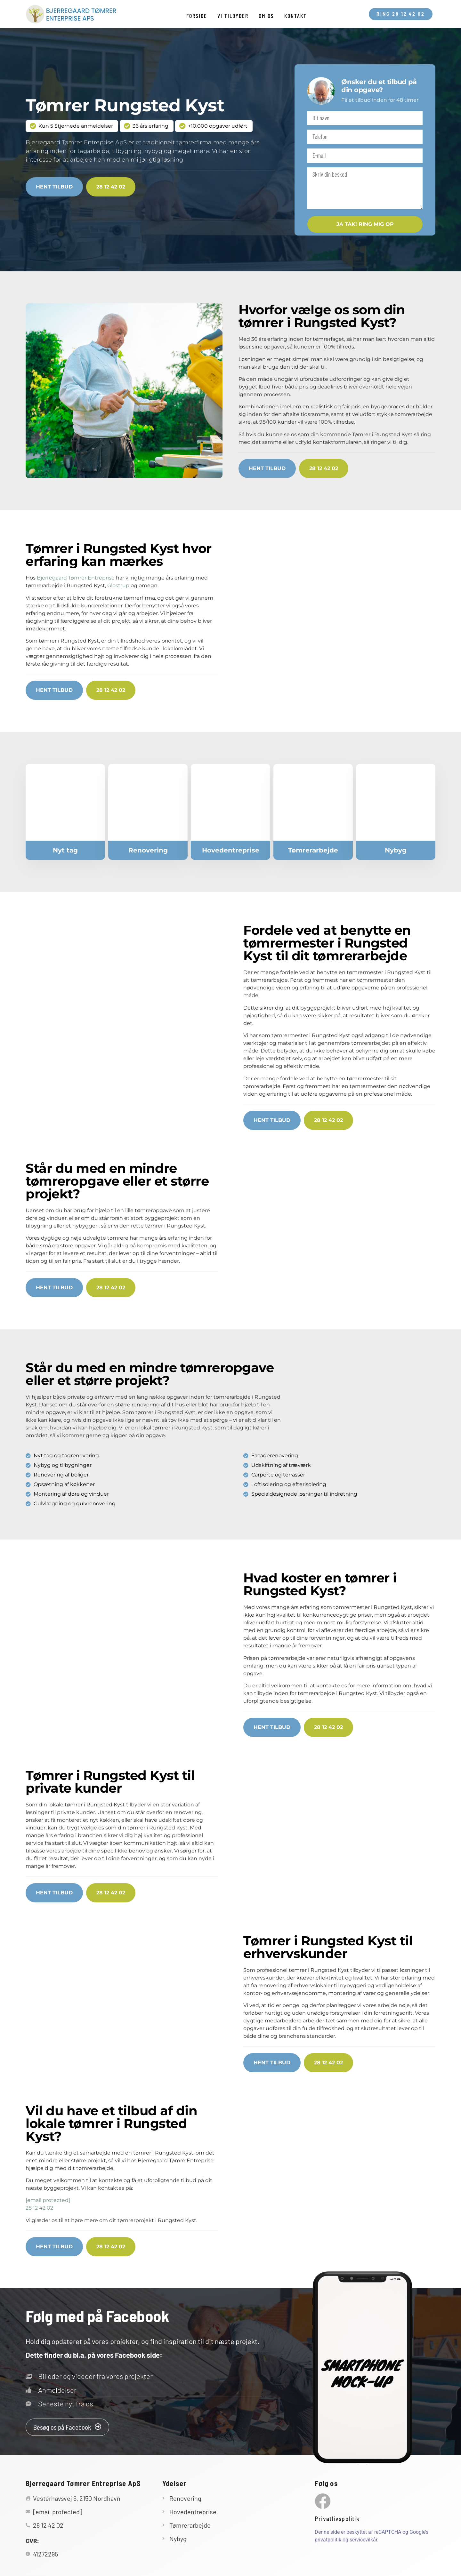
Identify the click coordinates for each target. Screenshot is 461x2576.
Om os (266, 15)
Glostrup (118, 585)
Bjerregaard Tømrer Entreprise (76, 578)
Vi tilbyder (232, 15)
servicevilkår (363, 2540)
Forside (196, 15)
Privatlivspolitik (337, 2518)
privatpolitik (328, 2540)
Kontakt (295, 15)
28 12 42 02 (39, 2208)
